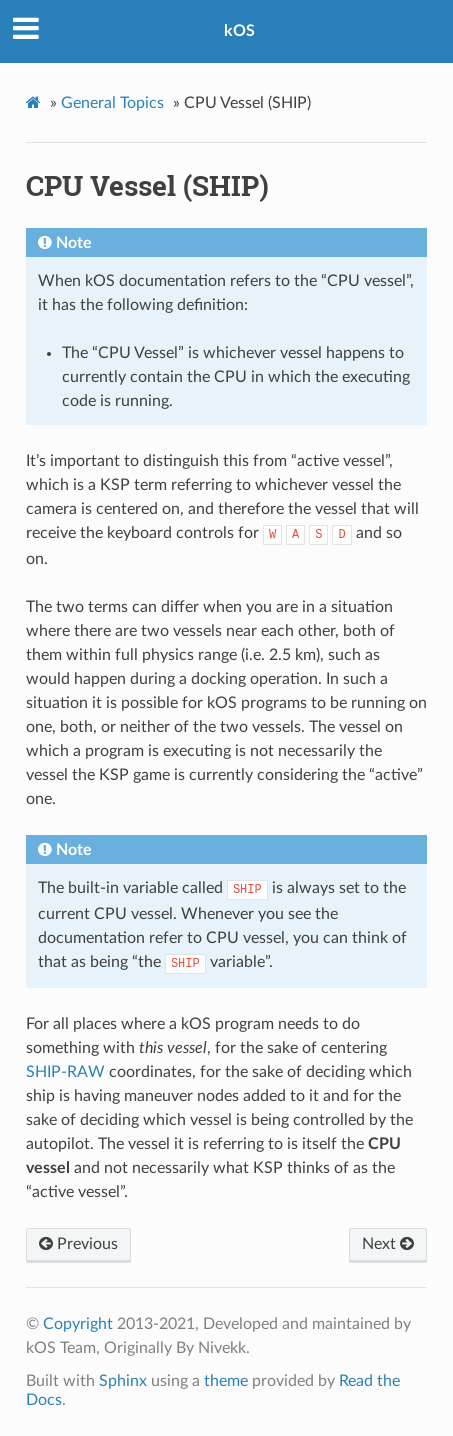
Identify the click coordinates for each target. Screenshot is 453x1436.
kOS (239, 31)
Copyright (78, 1324)
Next (388, 1244)
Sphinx (123, 1381)
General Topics (112, 103)
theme (226, 1381)
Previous (78, 1244)
